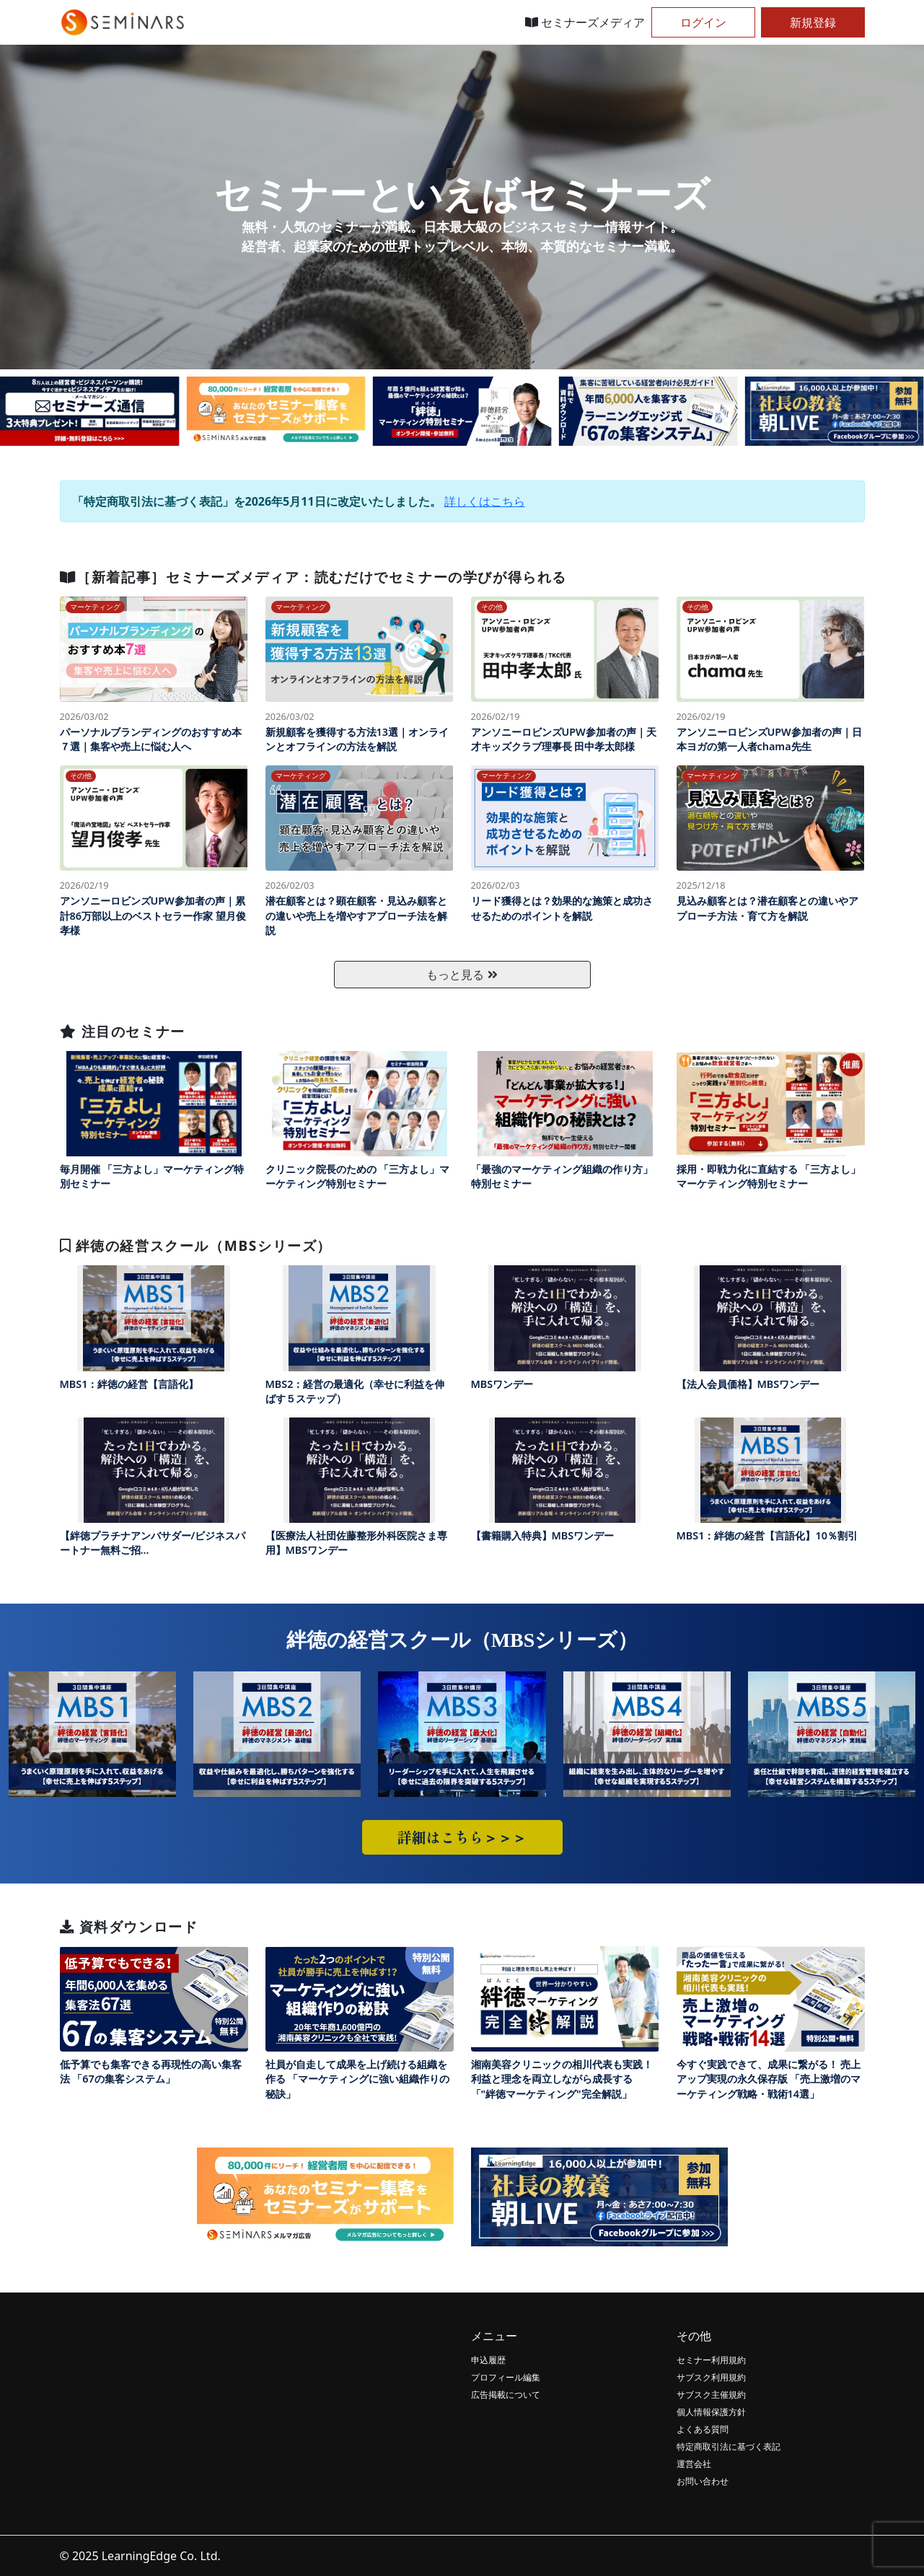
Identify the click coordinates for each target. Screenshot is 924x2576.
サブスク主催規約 (711, 2394)
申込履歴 (488, 2360)
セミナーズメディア (585, 22)
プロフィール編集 (505, 2377)
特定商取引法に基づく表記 (728, 2446)
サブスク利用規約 (711, 2377)
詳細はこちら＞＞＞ (462, 1837)
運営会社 (694, 2464)
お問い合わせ (703, 2481)
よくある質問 (703, 2429)
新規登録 (813, 22)
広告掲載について (505, 2394)
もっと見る (461, 975)
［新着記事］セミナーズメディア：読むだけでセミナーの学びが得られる (313, 576)
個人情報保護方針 (711, 2412)
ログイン (703, 22)
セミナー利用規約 (711, 2360)
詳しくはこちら (484, 501)
